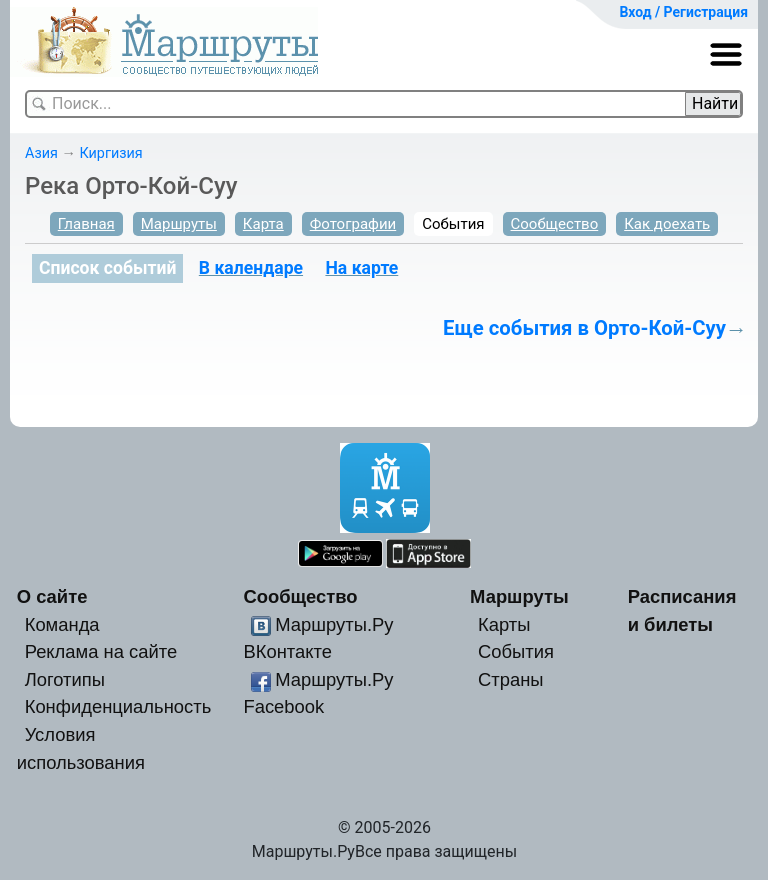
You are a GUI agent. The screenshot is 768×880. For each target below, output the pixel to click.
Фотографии (353, 224)
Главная (86, 224)
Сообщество (555, 224)
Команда (62, 624)
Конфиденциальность (118, 706)
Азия (41, 153)
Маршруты (179, 224)
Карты (504, 624)
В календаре (251, 268)
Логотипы (65, 679)
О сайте (52, 596)
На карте (361, 268)
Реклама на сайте (101, 651)
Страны (511, 679)
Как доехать (667, 224)
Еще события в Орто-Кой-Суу (584, 328)
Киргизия (110, 153)
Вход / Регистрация (683, 12)
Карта (263, 224)
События (453, 224)
